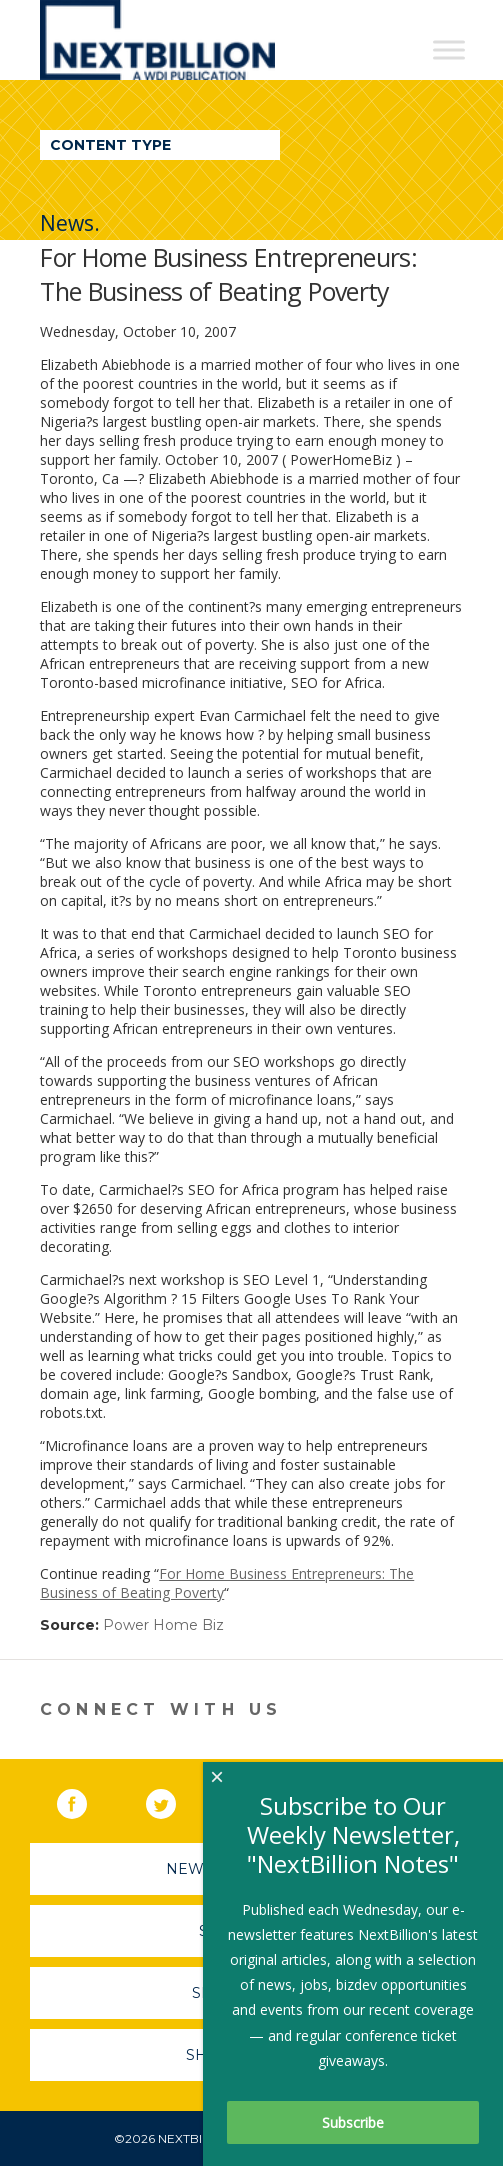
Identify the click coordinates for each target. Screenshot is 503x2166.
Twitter (175, 1800)
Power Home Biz (163, 1625)
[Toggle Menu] (449, 49)
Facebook (86, 1800)
